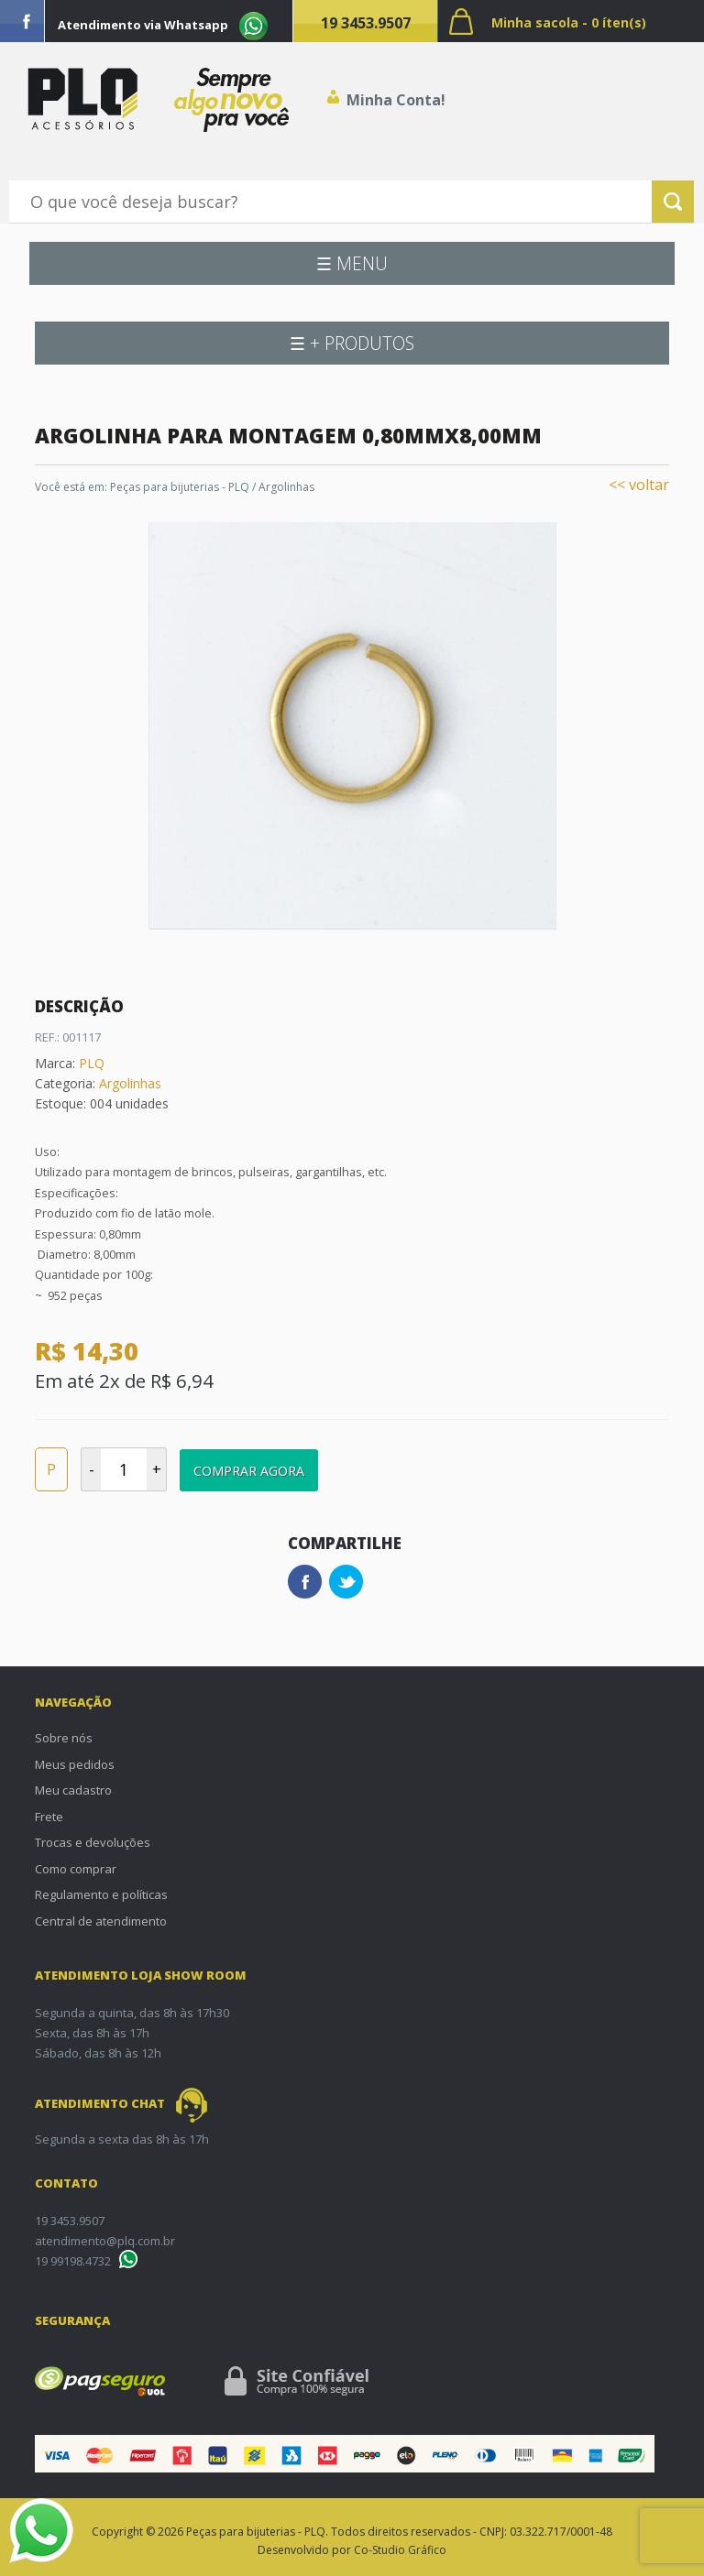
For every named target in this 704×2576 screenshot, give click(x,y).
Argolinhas (286, 487)
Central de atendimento (101, 1921)
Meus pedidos (75, 1764)
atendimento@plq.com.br (105, 2240)
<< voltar (639, 485)
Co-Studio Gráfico (400, 2550)
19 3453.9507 (366, 23)
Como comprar (75, 1869)
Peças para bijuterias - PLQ (179, 487)
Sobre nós (64, 1738)
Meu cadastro (73, 1790)
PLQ (91, 1063)
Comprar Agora (248, 1470)
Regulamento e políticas (101, 1894)
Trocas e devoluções (92, 1842)
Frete (49, 1816)
